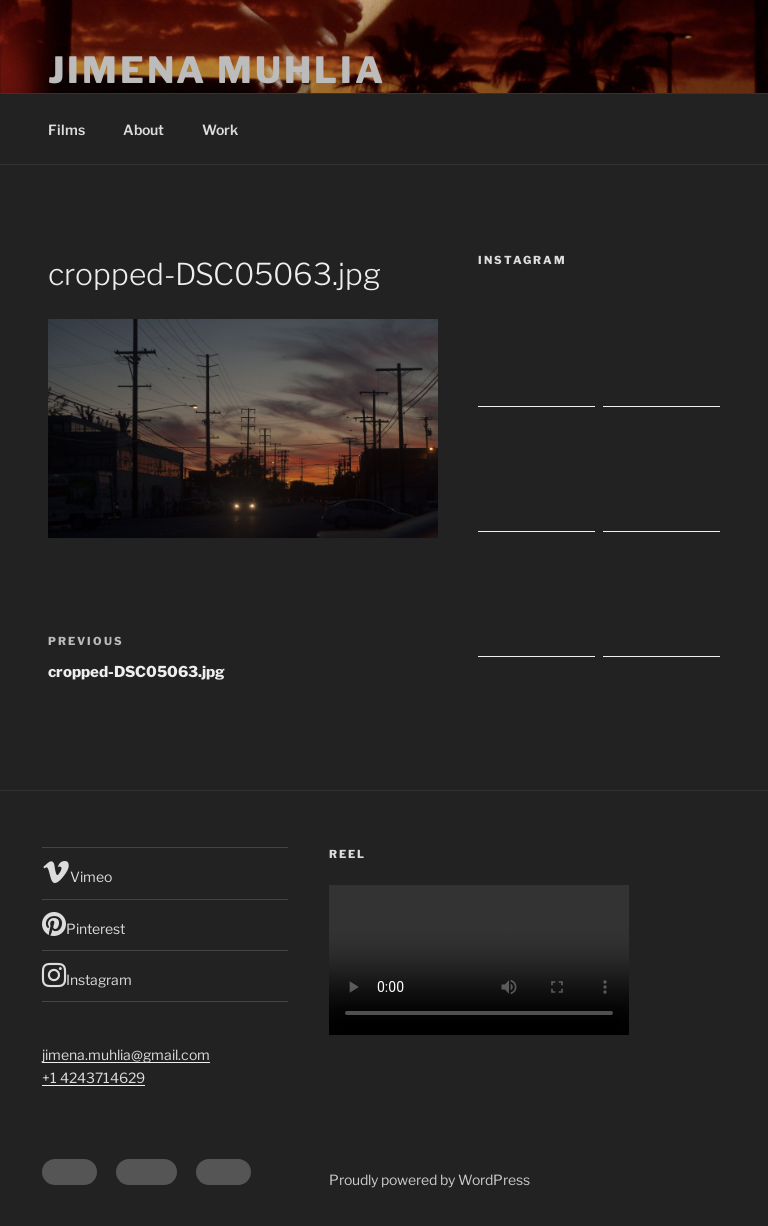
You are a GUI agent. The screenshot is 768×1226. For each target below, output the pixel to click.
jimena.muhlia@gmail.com (126, 1054)
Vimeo (77, 872)
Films (66, 129)
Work (220, 129)
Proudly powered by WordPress (429, 1179)
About (143, 129)
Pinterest (83, 924)
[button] (243, 428)
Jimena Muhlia (216, 70)
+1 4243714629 (93, 1077)
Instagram (87, 975)
